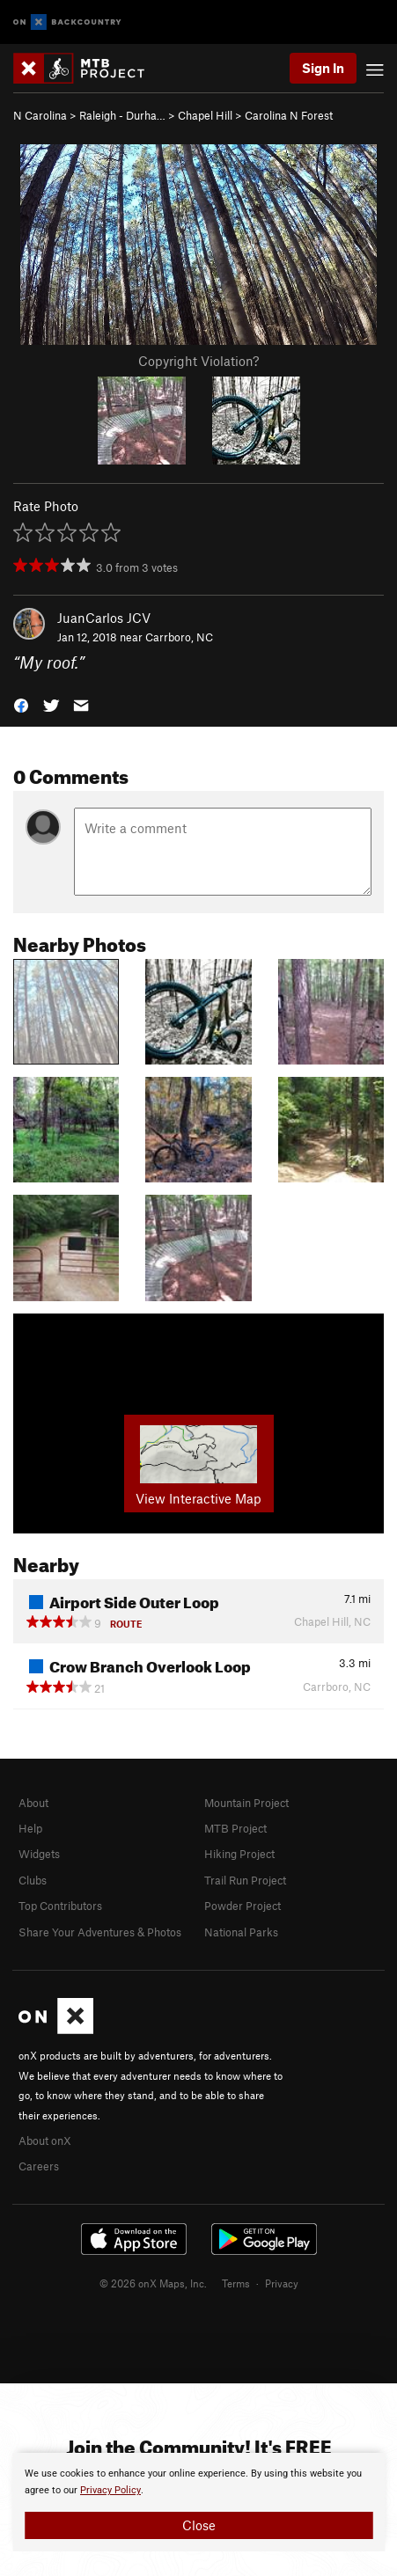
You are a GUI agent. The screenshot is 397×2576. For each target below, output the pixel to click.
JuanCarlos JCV (104, 618)
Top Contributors (60, 1906)
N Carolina (40, 115)
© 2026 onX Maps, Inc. (153, 2283)
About (33, 1803)
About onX (44, 2140)
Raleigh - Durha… (122, 115)
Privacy (281, 2283)
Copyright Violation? (198, 361)
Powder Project (242, 1906)
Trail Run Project (245, 1880)
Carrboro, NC (179, 637)
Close (199, 2525)
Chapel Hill (205, 115)
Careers (38, 2166)
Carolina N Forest (289, 115)
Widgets (39, 1854)
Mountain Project (246, 1803)
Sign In (323, 68)
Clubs (32, 1880)
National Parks (241, 1932)
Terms (236, 2283)
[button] (21, 704)
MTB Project (235, 1828)
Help (30, 1828)
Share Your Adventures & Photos (99, 1932)
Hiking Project (239, 1854)
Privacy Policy (110, 2490)
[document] (198, 2502)
